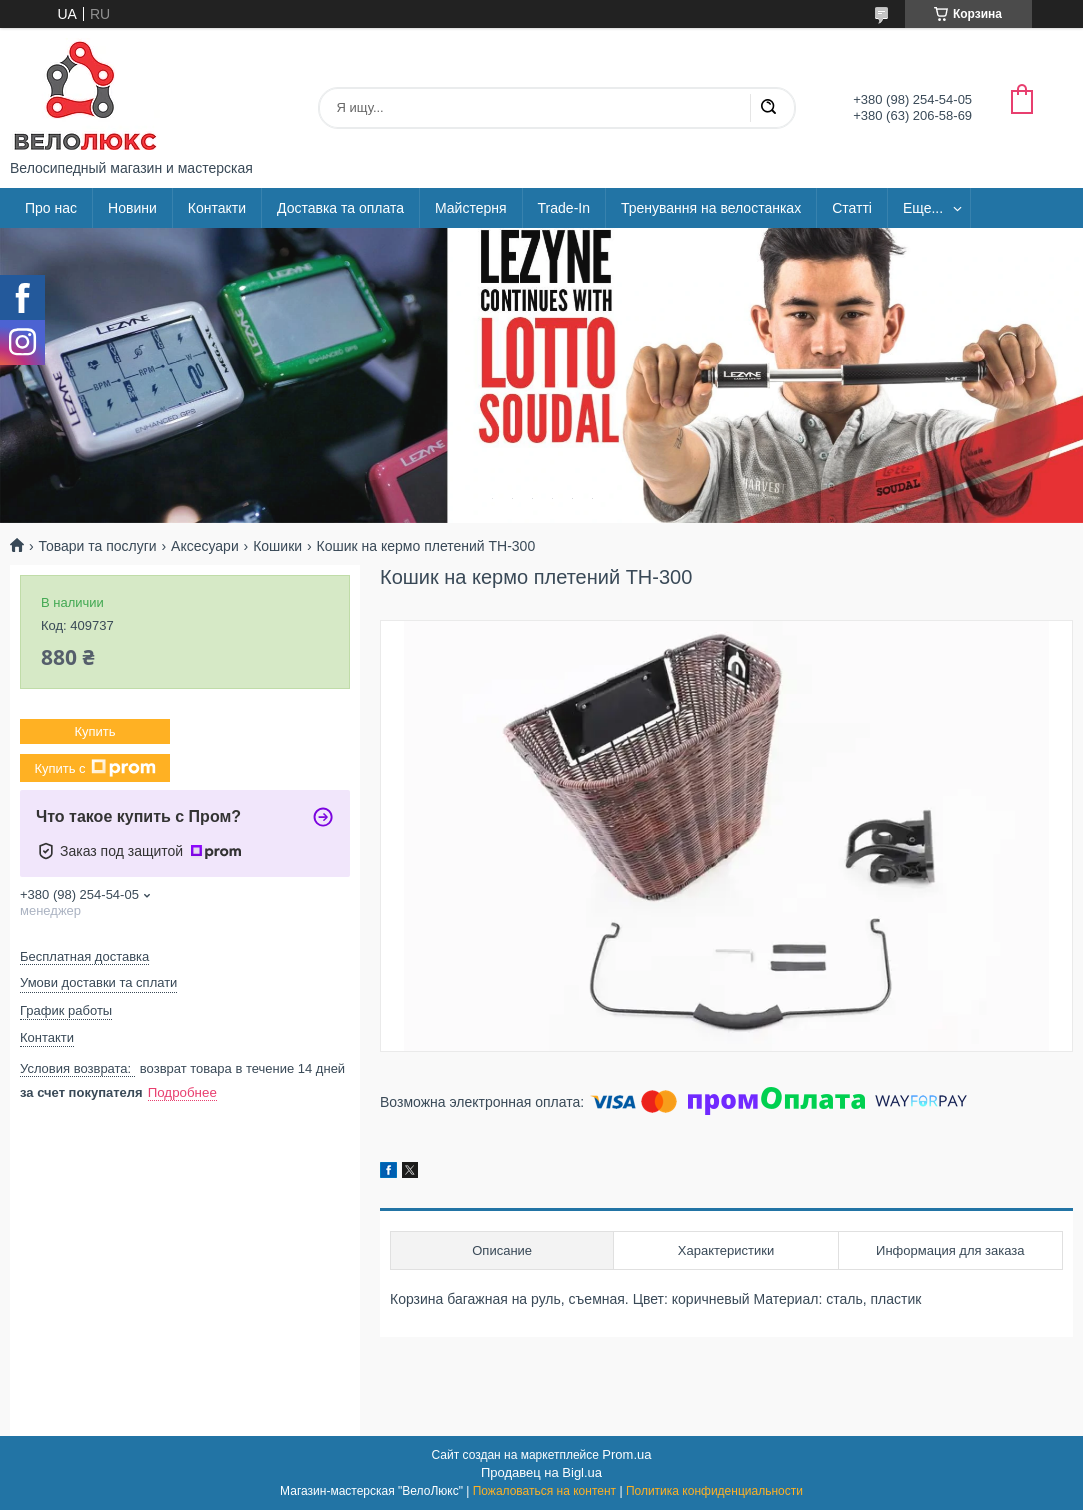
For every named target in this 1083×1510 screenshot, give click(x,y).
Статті (852, 208)
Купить (94, 731)
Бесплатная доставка (84, 956)
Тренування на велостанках (711, 208)
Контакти (217, 208)
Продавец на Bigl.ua (541, 1472)
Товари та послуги (97, 546)
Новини (132, 208)
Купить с (94, 768)
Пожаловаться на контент (544, 1491)
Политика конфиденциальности (714, 1491)
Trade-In (564, 208)
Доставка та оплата (340, 208)
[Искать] (768, 108)
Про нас (51, 208)
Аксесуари (205, 546)
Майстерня (471, 208)
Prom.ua (626, 1454)
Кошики (277, 546)
